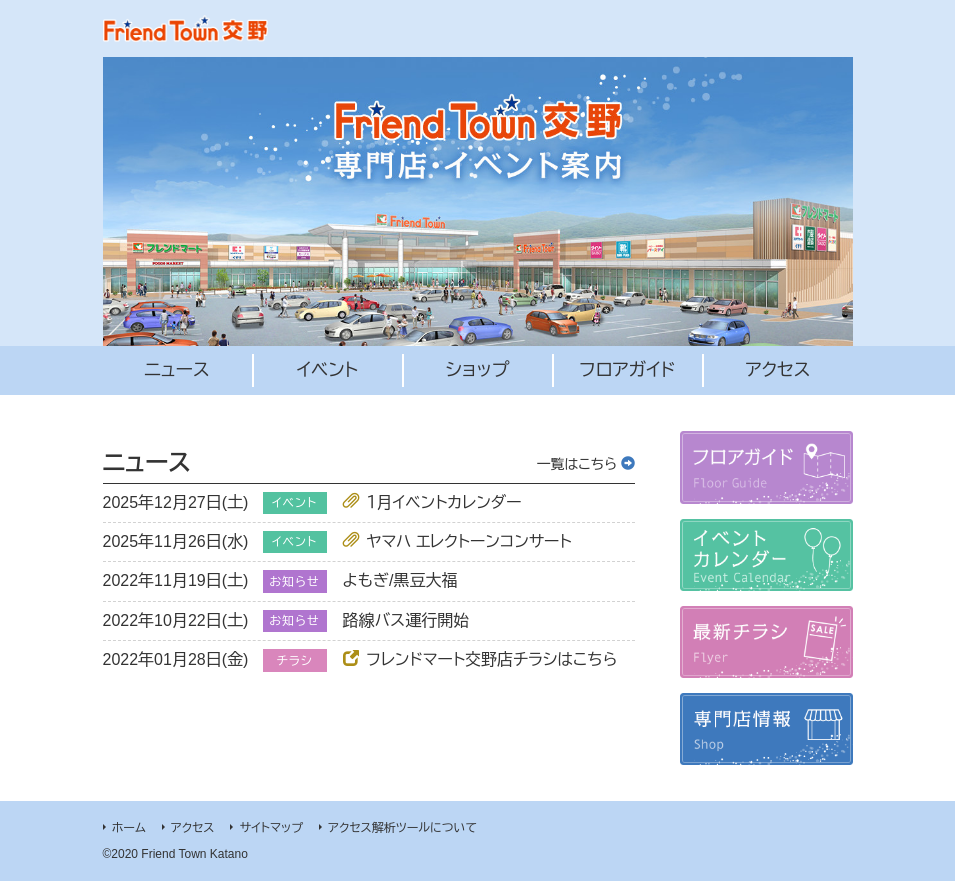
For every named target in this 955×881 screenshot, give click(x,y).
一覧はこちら (585, 464)
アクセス (192, 828)
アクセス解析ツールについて (402, 828)
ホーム (129, 828)
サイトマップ (271, 828)
